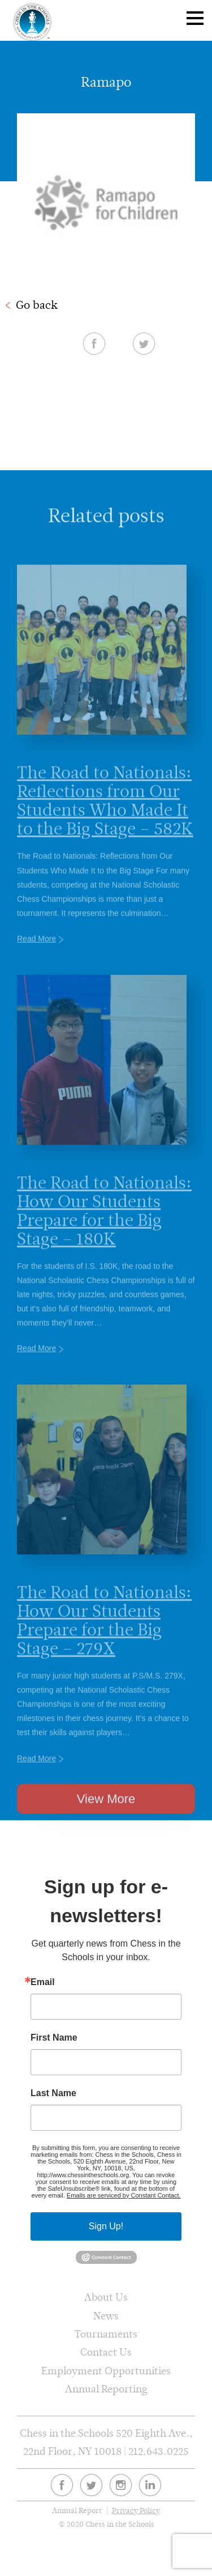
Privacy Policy (136, 2510)
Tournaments (106, 2334)
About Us (106, 2297)
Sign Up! (106, 2226)
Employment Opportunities (106, 2371)
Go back (37, 305)
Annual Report (77, 2510)
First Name (54, 2037)
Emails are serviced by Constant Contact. (124, 2195)
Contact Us (106, 2352)
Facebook (94, 343)
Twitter (144, 343)
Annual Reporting (106, 2389)
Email (43, 1982)
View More (106, 1818)
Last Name (53, 2093)
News (106, 2316)
